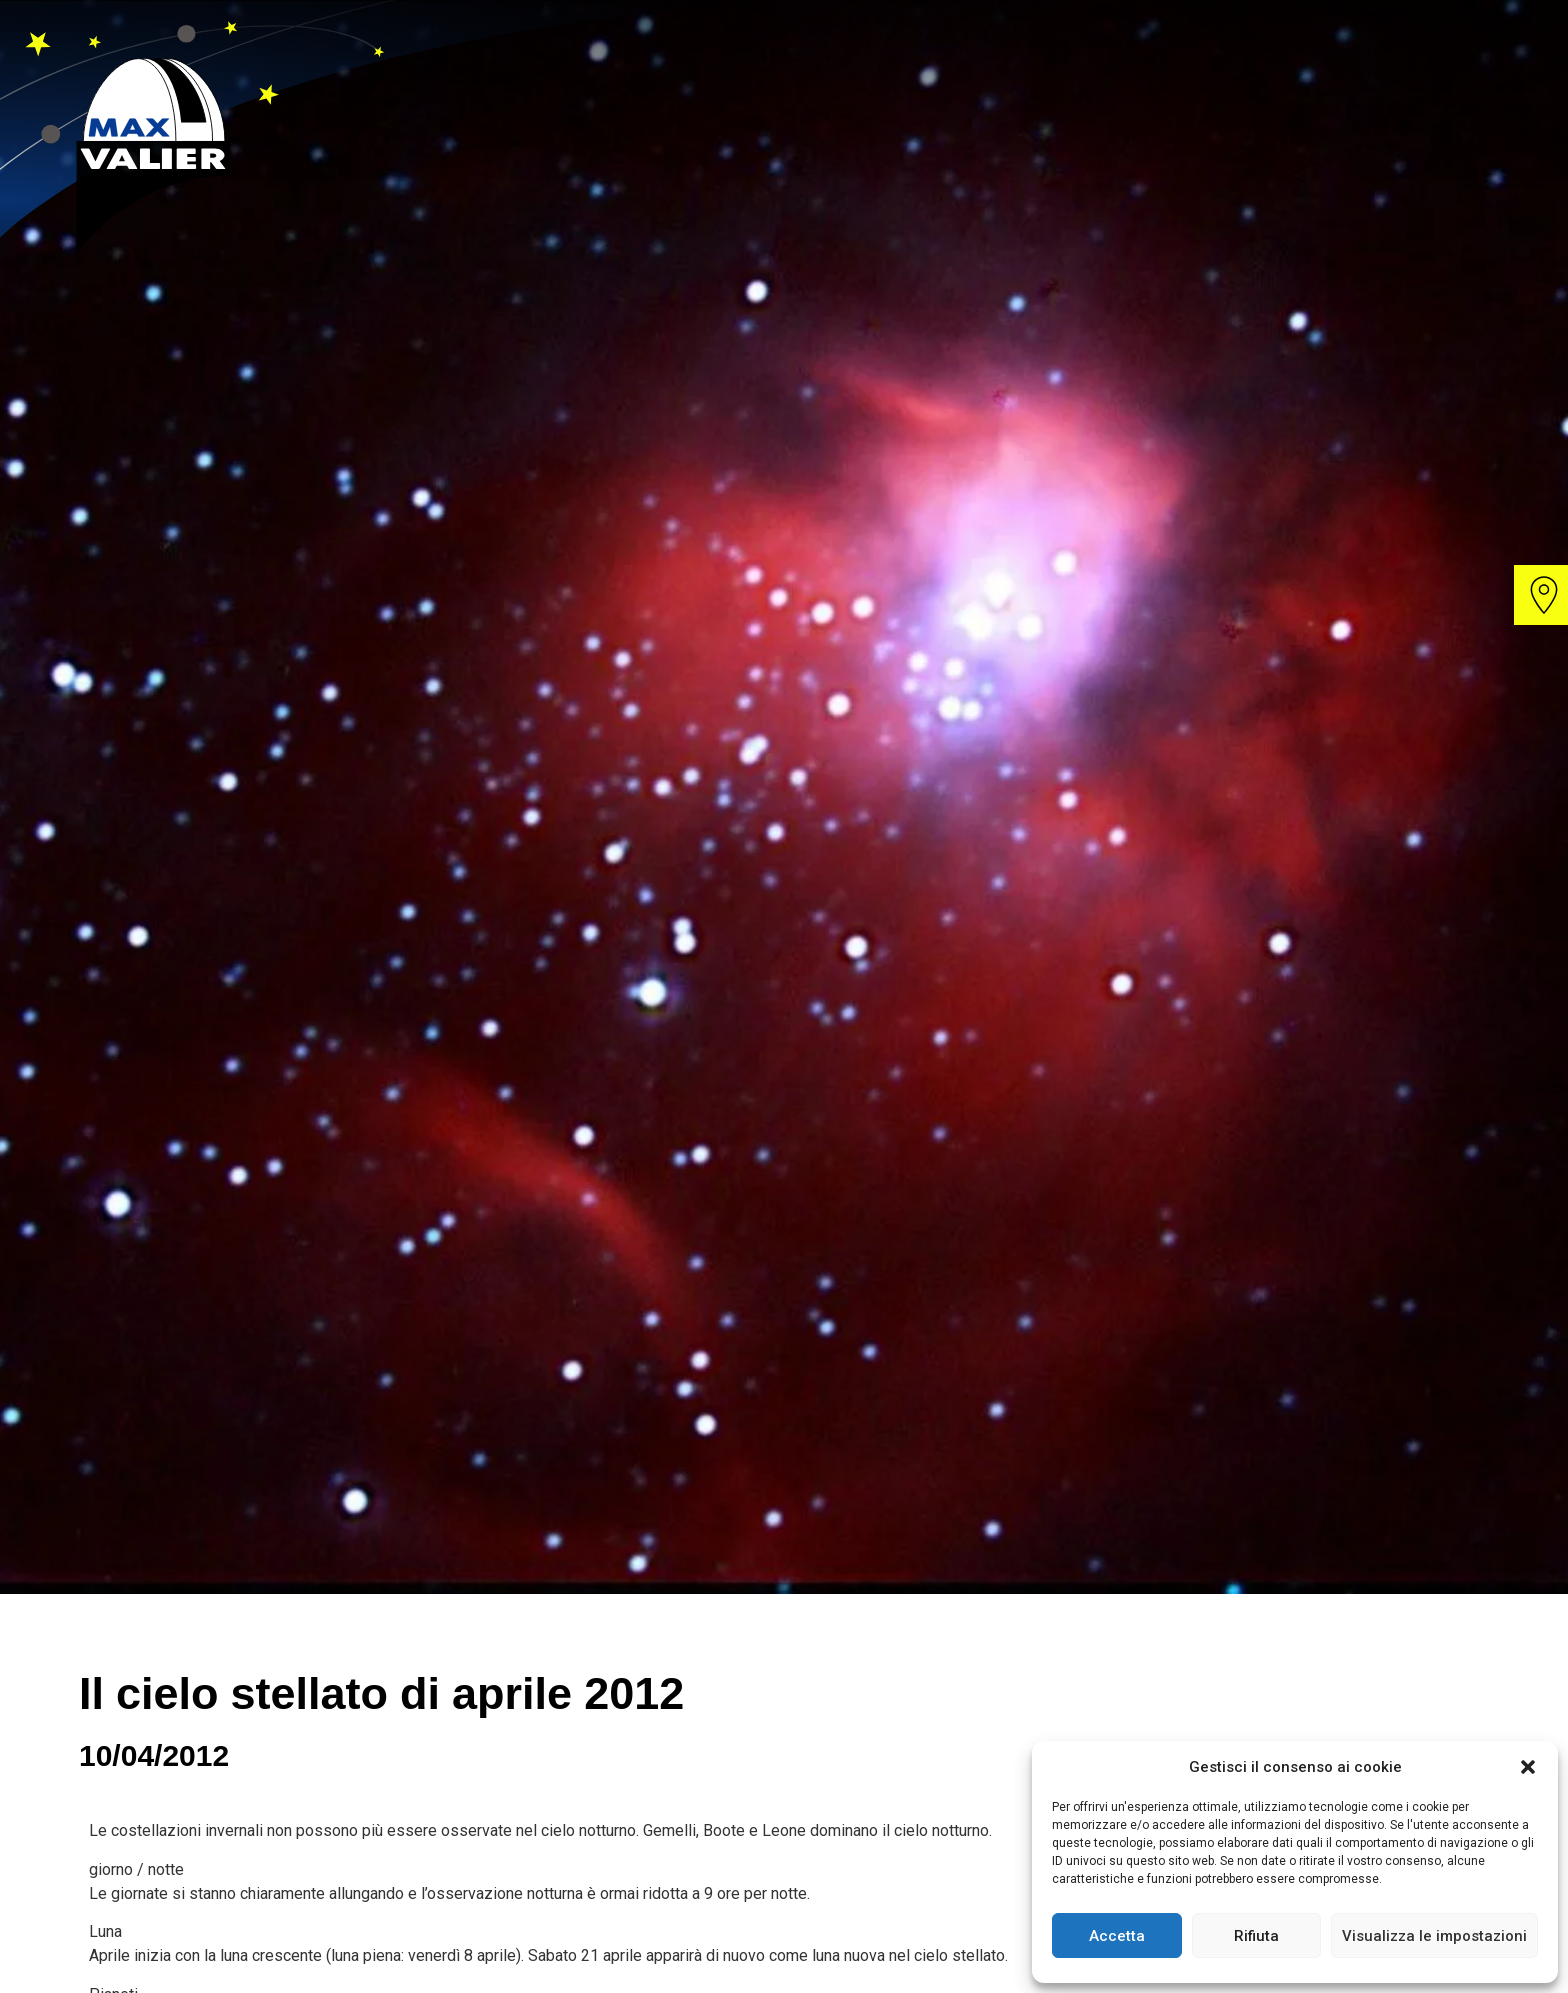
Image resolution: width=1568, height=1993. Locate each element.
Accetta (1117, 1936)
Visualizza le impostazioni (1434, 1936)
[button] (1528, 1767)
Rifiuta (1256, 1936)
